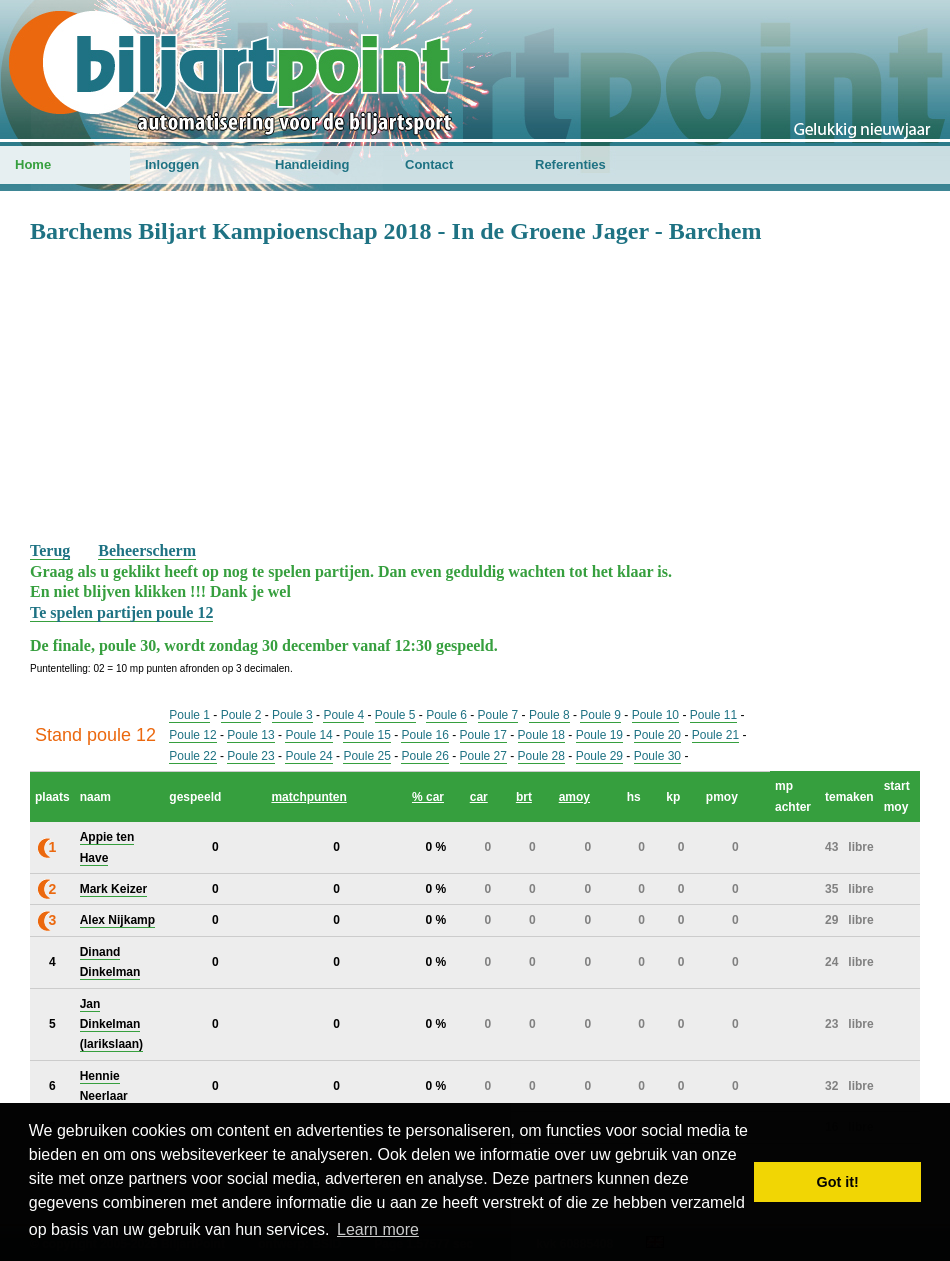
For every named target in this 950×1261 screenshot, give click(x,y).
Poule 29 (599, 756)
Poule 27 (483, 756)
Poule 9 (600, 715)
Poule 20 (657, 735)
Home (33, 164)
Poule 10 (655, 715)
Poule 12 (192, 735)
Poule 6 (446, 715)
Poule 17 (483, 735)
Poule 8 (549, 715)
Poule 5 (395, 715)
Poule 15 (366, 735)
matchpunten (308, 797)
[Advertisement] (475, 391)
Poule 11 (713, 715)
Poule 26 (424, 756)
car (479, 797)
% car (428, 797)
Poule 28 (541, 756)
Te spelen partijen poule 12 (121, 612)
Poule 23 (250, 756)
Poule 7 (498, 715)
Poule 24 (308, 756)
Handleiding (312, 164)
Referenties (570, 164)
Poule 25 (366, 756)
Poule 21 (715, 735)
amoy (574, 797)
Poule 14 (308, 735)
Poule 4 (343, 715)
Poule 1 (189, 715)
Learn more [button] (378, 1229)
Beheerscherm (147, 550)
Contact (429, 164)
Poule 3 (292, 715)
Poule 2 (241, 715)
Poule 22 (192, 756)
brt (524, 797)
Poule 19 (599, 735)
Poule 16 (424, 735)
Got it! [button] (838, 1182)
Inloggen (172, 164)
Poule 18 (541, 735)
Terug (50, 550)
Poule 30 (657, 756)
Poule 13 (250, 735)
